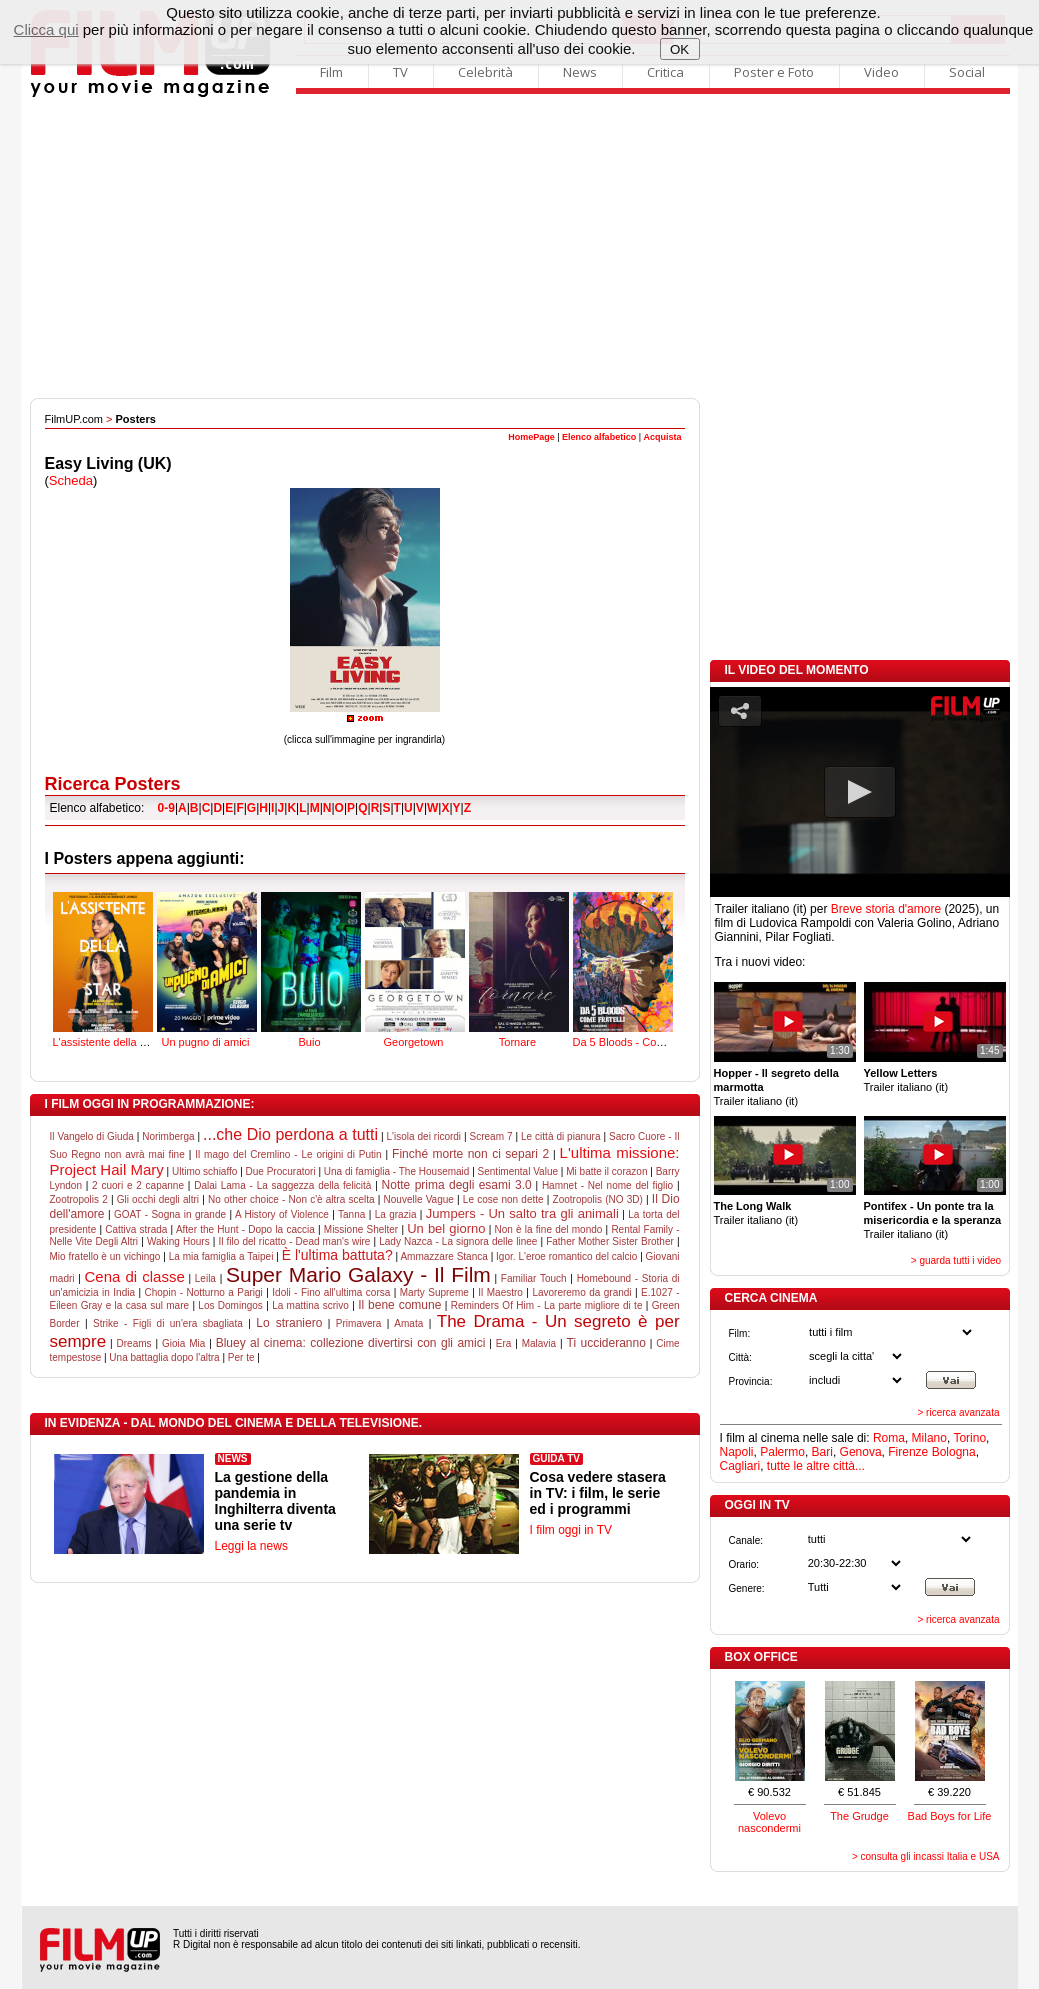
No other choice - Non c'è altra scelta (291, 1199)
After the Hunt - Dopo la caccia (245, 1229)
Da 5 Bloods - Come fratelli (638, 968)
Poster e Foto (774, 72)
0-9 (166, 808)
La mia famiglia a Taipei (221, 1256)
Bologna (954, 1452)
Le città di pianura (560, 1136)
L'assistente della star (105, 968)
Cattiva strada (136, 1229)
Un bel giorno (446, 1228)
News (580, 72)
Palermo (782, 1452)
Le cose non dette (503, 1199)
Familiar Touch (534, 1278)
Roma (889, 1438)
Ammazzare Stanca (443, 1256)
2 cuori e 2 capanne (138, 1185)
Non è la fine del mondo (548, 1229)
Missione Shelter (361, 1229)
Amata (408, 1323)
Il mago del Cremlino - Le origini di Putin (288, 1154)
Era (504, 1343)
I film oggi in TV (571, 1530)
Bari (822, 1452)
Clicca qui (46, 29)
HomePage (531, 437)
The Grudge (859, 1816)
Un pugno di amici (207, 968)
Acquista (662, 437)
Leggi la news (251, 1546)
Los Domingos (230, 1305)
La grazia (396, 1214)
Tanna (351, 1214)
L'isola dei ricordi (424, 1136)
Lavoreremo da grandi (581, 1292)
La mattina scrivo (310, 1305)
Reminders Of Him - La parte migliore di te (547, 1305)
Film (331, 72)
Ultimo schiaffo (204, 1171)
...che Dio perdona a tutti (290, 1134)
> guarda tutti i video (956, 1260)
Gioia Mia (183, 1343)
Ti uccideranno (606, 1343)
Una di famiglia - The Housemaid (397, 1171)
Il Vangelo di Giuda (92, 1136)
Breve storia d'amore (886, 909)
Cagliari (740, 1466)
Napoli (737, 1452)
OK (679, 49)
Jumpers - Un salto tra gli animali (522, 1213)
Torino (969, 1438)
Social (967, 72)
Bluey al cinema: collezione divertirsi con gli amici (351, 1343)
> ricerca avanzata (959, 1412)
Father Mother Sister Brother (610, 1241)
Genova (861, 1452)
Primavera (359, 1323)
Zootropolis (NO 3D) (598, 1199)
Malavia (539, 1343)
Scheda (71, 480)
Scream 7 (491, 1136)
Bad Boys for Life (950, 1816)
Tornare (519, 968)
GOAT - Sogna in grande (170, 1214)
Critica (665, 72)
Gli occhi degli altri (158, 1199)
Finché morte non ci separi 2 (470, 1154)
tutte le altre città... (816, 1466)
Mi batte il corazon (606, 1171)
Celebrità (485, 72)
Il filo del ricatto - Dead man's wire (294, 1241)
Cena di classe (135, 1276)
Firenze (908, 1452)
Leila (205, 1278)
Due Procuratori (281, 1171)
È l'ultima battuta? (337, 1255)
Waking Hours (178, 1241)
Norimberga (168, 1136)
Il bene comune (399, 1305)
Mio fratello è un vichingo (105, 1256)
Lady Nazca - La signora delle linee (458, 1241)
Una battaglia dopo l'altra (164, 1357)
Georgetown (415, 968)
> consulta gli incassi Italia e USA (926, 1856)
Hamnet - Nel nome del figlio (607, 1185)
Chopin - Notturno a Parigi (204, 1292)
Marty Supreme (434, 1292)
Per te (241, 1357)
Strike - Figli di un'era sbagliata (168, 1323)
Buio (311, 968)
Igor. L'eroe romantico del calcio (566, 1256)
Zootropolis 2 (79, 1199)
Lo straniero (289, 1323)
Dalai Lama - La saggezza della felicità (282, 1185)
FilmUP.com (74, 419)
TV (400, 72)
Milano (929, 1438)
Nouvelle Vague (419, 1199)
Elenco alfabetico (599, 437)
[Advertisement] (520, 248)
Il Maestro (500, 1292)
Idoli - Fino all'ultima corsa (331, 1292)
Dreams (134, 1343)
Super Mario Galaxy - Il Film (358, 1274)
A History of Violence (282, 1214)
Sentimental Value (518, 1171)
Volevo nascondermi (769, 1822)
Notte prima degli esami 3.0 (457, 1185)
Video (881, 72)
